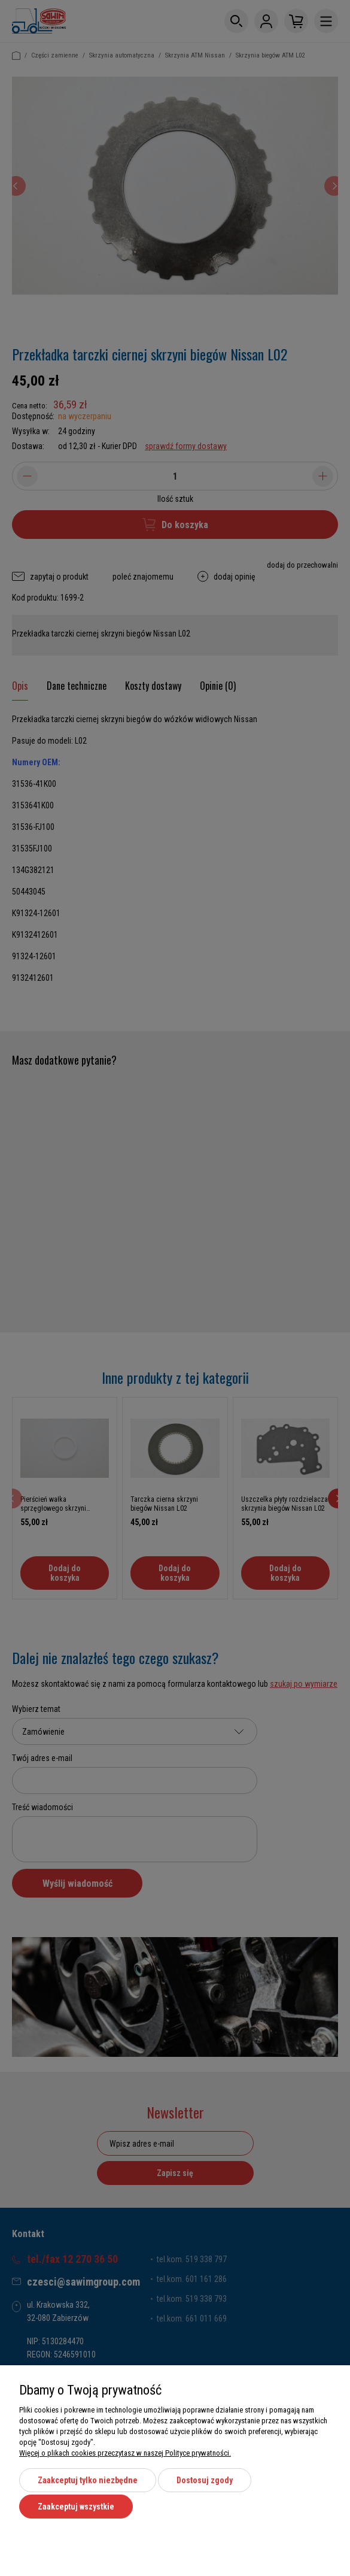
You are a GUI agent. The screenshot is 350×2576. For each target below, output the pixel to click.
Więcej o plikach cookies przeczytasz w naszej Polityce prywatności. (125, 2455)
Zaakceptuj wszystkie (76, 2506)
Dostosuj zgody (204, 2482)
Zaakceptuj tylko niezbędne (88, 2482)
